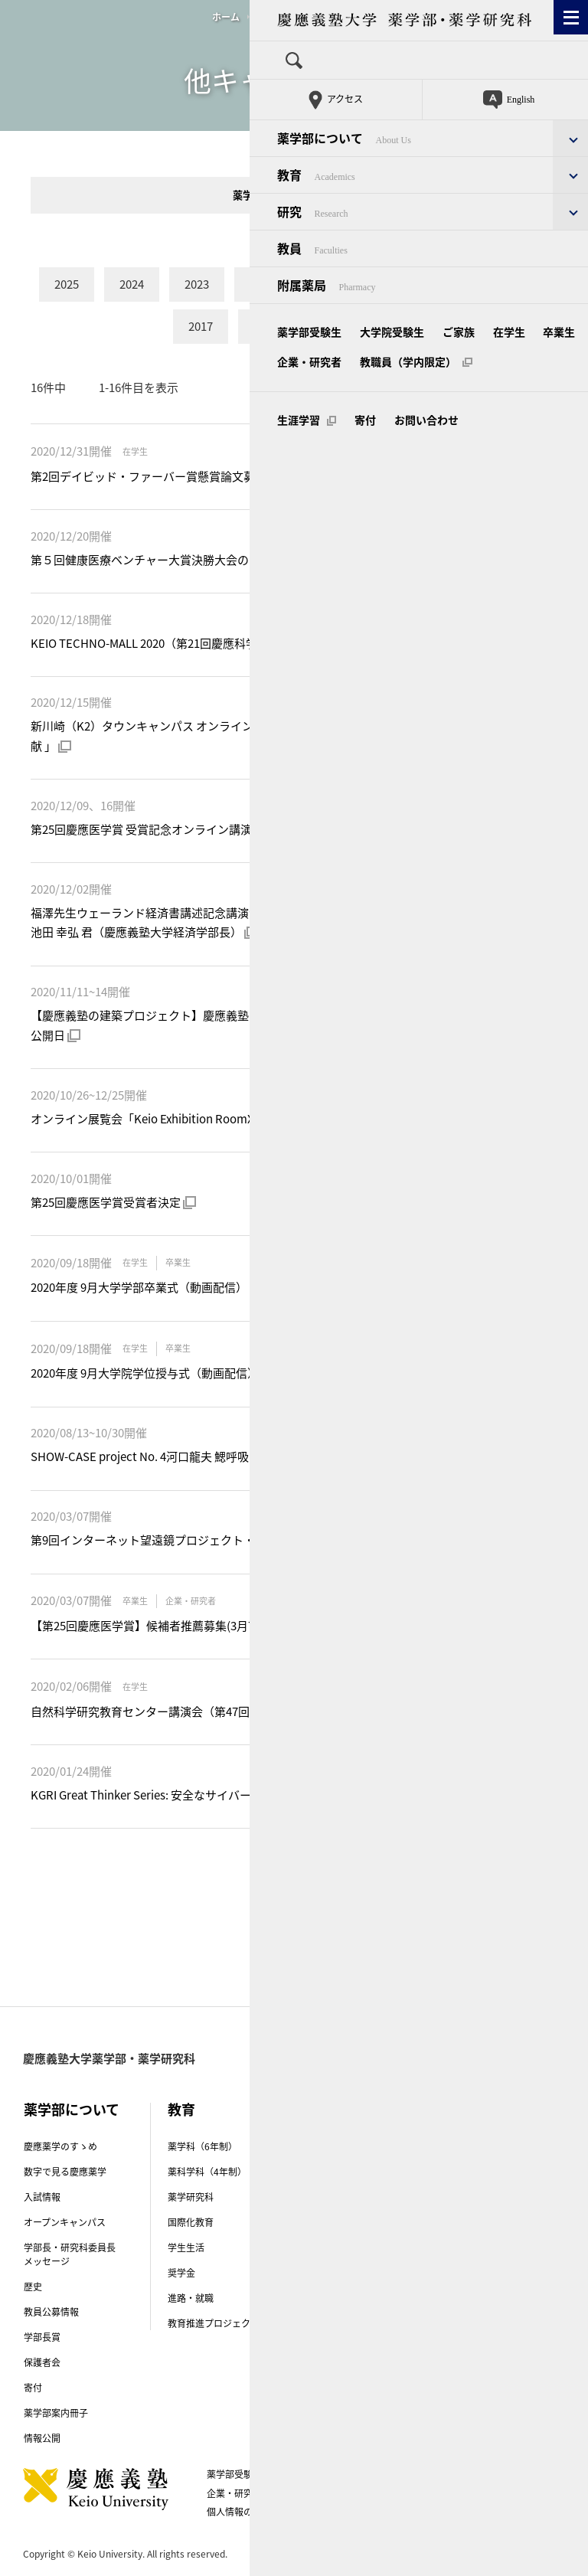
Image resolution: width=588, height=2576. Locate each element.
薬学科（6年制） (202, 2146)
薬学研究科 (191, 2197)
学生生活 (186, 2247)
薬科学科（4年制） (207, 2172)
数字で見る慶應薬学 (65, 2172)
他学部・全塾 (325, 195)
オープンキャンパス (65, 2222)
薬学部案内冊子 (56, 2413)
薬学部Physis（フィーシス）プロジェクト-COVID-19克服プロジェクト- (365, 2286)
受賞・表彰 (335, 2222)
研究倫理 (330, 2325)
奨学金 (181, 2273)
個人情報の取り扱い (254, 2512)
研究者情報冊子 (344, 2390)
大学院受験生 (310, 2474)
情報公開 (42, 2438)
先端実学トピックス (353, 2197)
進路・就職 (191, 2298)
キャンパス (490, 2163)
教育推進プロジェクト (214, 2323)
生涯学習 (422, 2512)
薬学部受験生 (234, 2474)
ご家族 (372, 2474)
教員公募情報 (51, 2312)
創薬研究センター (348, 2172)
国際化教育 (191, 2222)
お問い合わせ (349, 2512)
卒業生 (468, 2474)
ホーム (226, 17)
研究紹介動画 (339, 2247)
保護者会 (42, 2362)
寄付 (33, 2388)
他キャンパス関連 (292, 17)
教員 (477, 2109)
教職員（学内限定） (330, 2493)
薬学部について (71, 2109)
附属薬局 (474, 2200)
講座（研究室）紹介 (353, 2146)
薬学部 (248, 195)
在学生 (420, 2474)
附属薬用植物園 (488, 2225)
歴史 (33, 2286)
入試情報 (42, 2197)
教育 (181, 2109)
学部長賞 (42, 2337)
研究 (325, 2109)
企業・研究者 (234, 2493)
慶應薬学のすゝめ (60, 2146)
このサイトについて (439, 2493)
